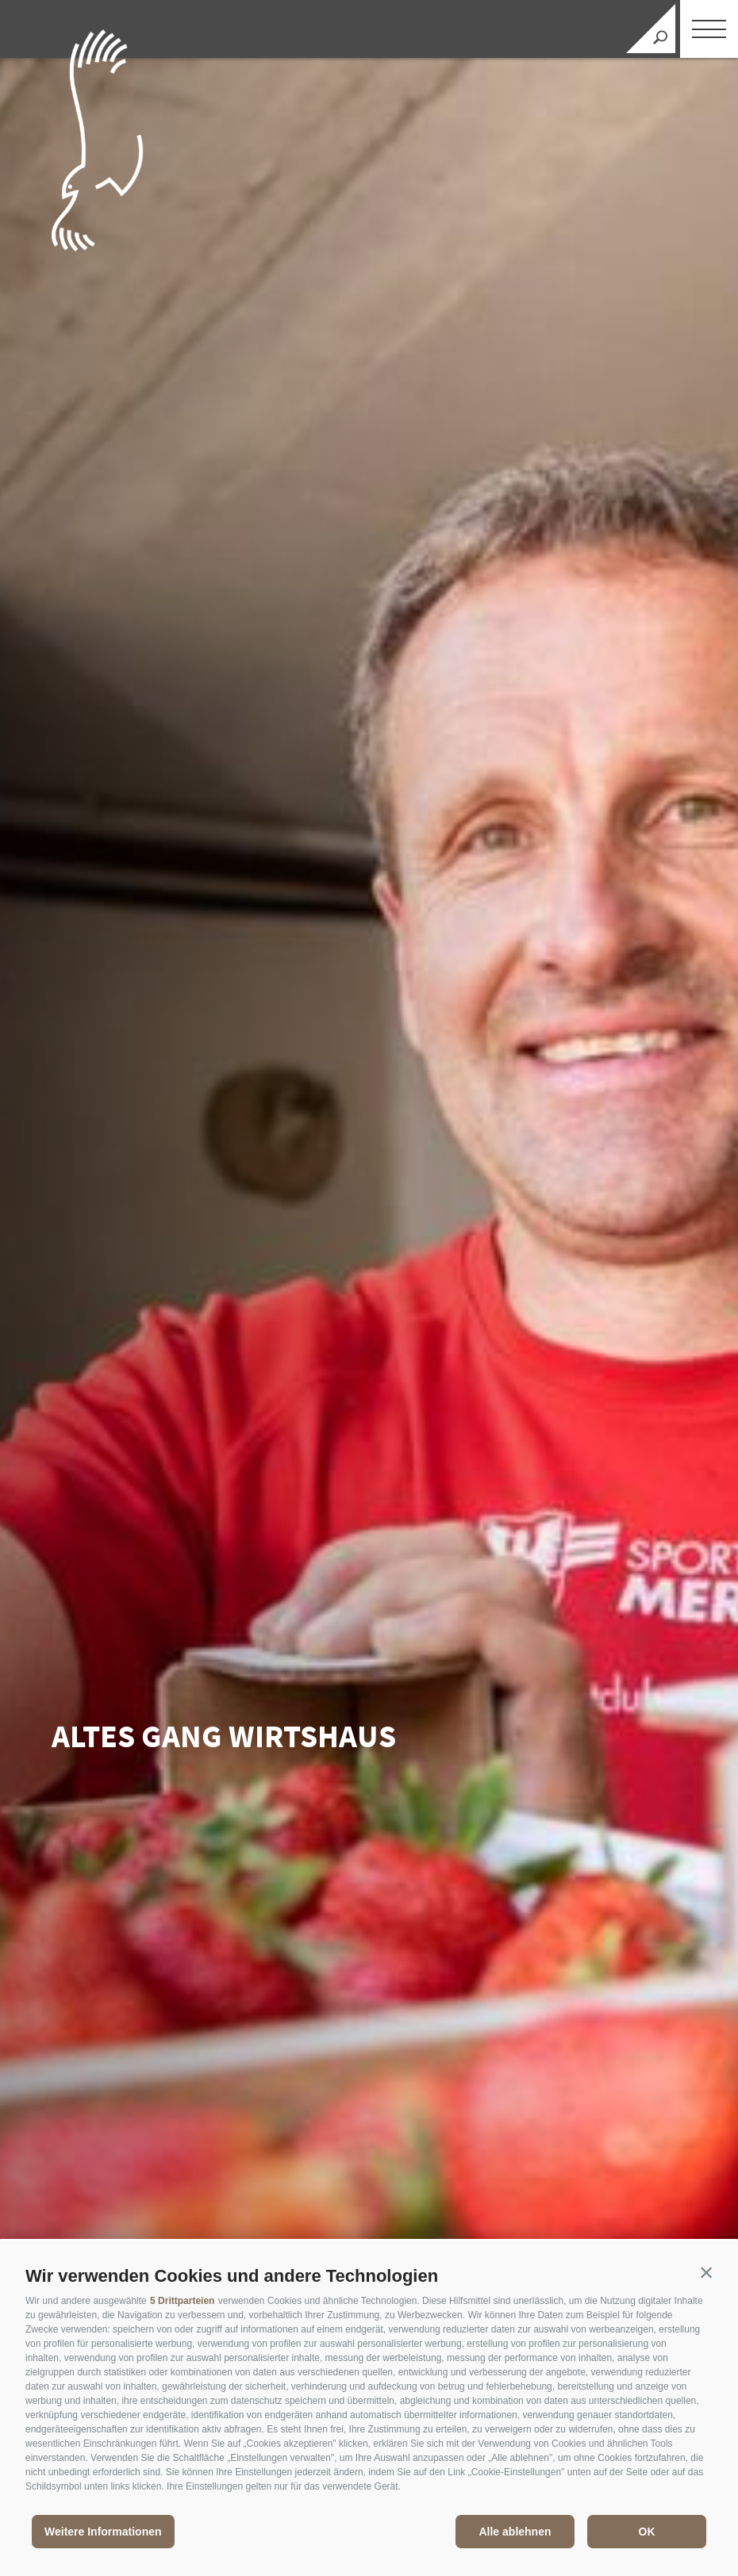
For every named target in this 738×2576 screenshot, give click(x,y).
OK (647, 2531)
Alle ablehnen (515, 2531)
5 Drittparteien (182, 2300)
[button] (706, 2272)
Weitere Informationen (103, 2531)
